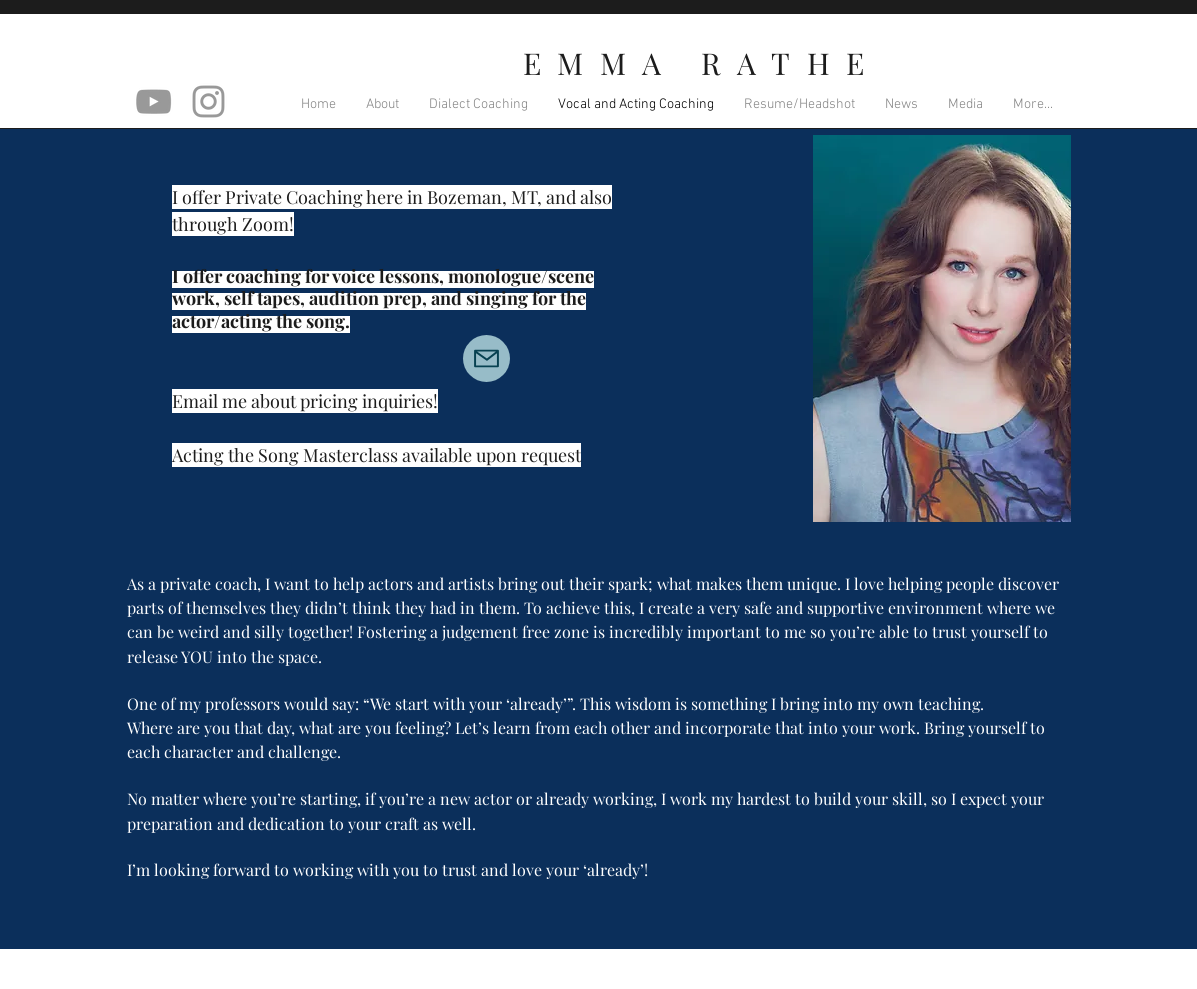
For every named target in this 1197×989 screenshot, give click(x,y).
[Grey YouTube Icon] (153, 101)
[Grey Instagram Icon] (208, 101)
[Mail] (486, 358)
